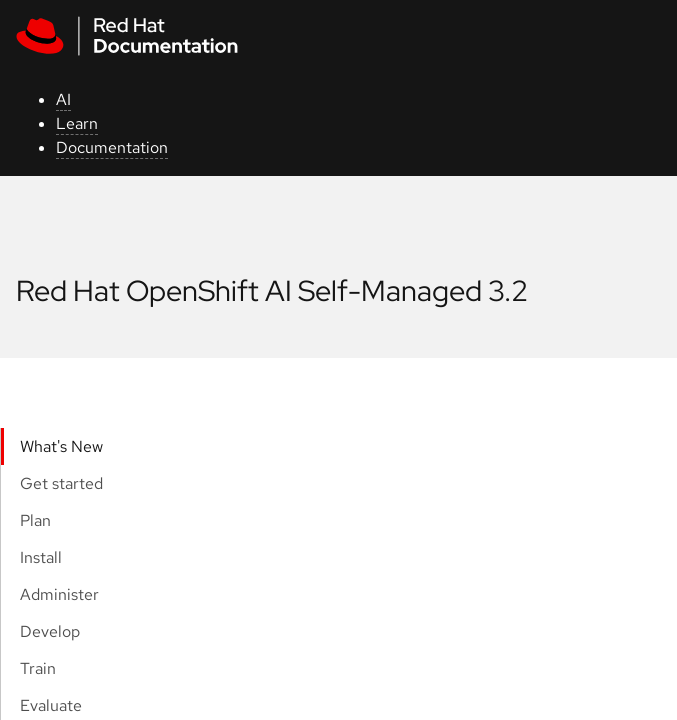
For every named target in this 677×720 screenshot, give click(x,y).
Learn (77, 123)
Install (41, 557)
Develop (50, 631)
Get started (61, 483)
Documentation (112, 147)
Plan (35, 520)
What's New (61, 446)
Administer (59, 594)
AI (63, 99)
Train (38, 668)
